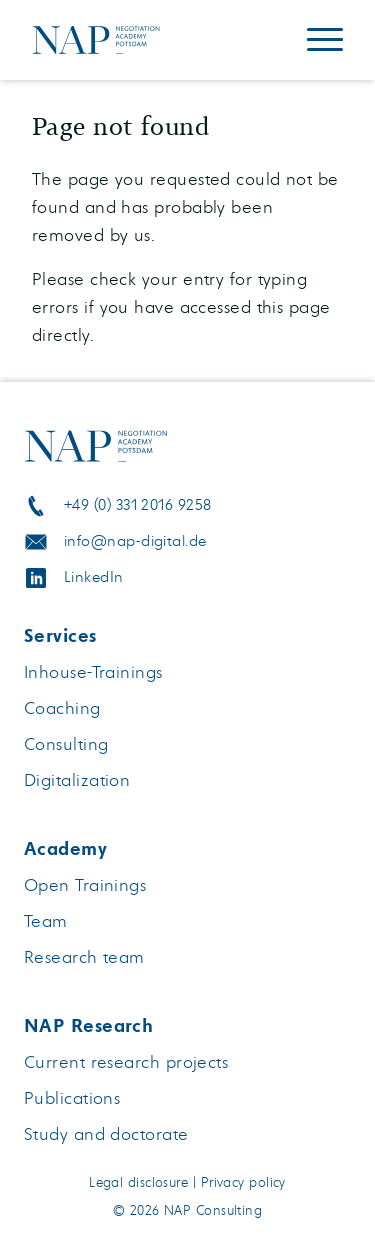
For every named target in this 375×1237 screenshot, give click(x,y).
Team (46, 921)
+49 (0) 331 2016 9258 (137, 505)
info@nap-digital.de (135, 541)
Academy (65, 849)
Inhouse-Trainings (93, 672)
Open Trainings (85, 885)
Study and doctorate (106, 1134)
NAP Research (88, 1026)
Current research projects (126, 1062)
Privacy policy (243, 1183)
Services (60, 636)
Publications (72, 1098)
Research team (84, 957)
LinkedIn (94, 577)
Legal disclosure (138, 1183)
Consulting (66, 744)
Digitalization (77, 780)
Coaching (62, 708)
